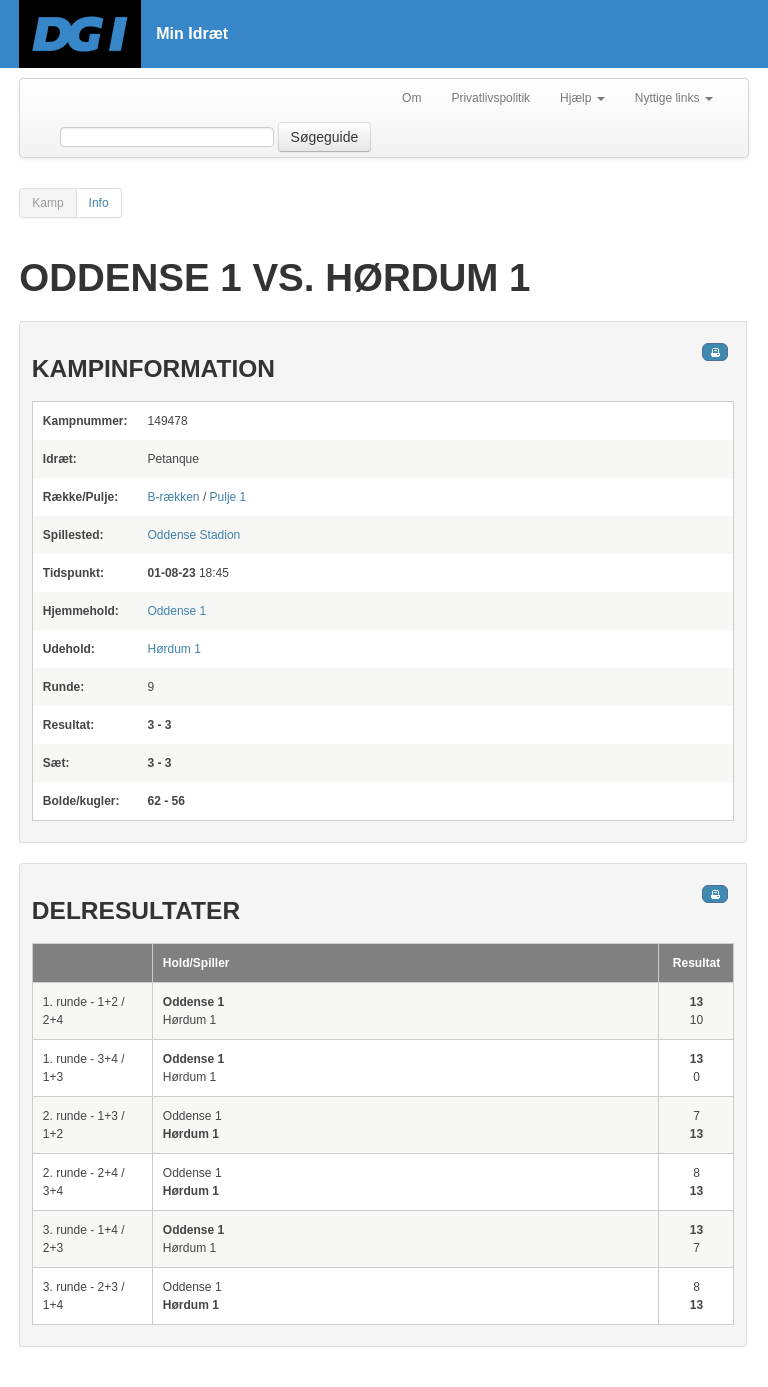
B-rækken (174, 497)
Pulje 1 (228, 497)
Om (411, 98)
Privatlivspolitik (490, 98)
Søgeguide (325, 137)
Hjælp (582, 98)
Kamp (47, 203)
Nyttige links (674, 98)
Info (99, 203)
